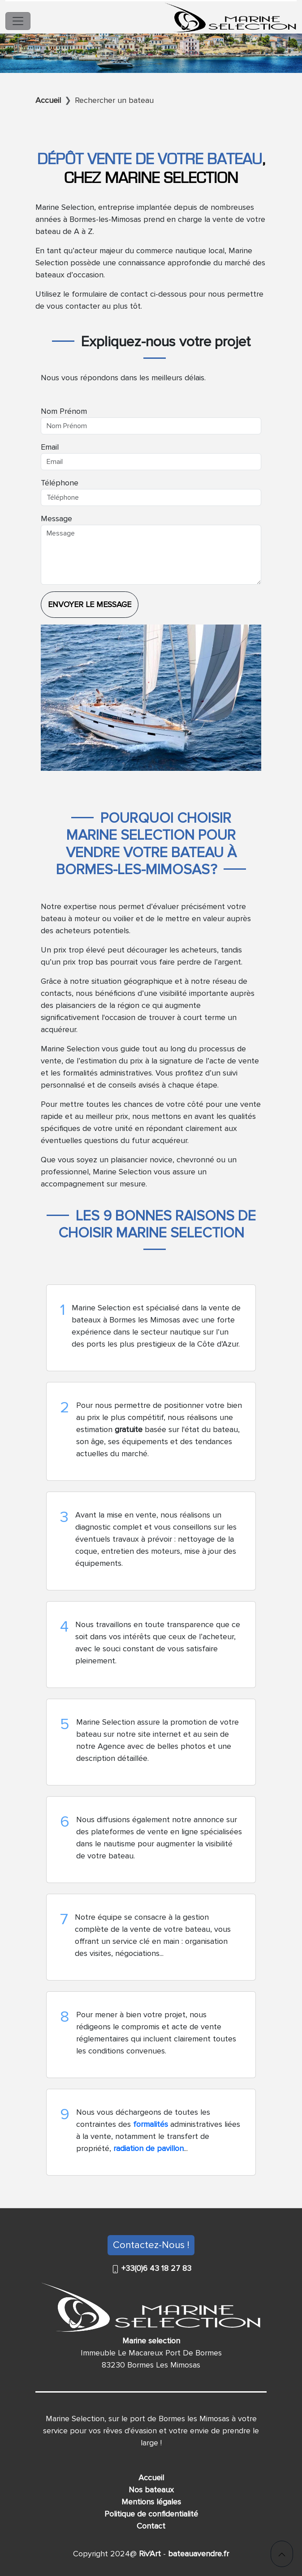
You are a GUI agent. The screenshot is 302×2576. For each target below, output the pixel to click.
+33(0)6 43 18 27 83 (155, 2268)
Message (56, 518)
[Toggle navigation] (17, 21)
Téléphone (59, 483)
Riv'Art (149, 2554)
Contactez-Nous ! (151, 2245)
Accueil (151, 2477)
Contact (151, 2526)
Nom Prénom (64, 411)
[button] (282, 2554)
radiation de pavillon (148, 2148)
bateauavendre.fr (197, 2554)
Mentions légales (151, 2502)
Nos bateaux (151, 2490)
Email (50, 447)
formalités (151, 2124)
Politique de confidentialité (151, 2514)
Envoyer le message (89, 604)
